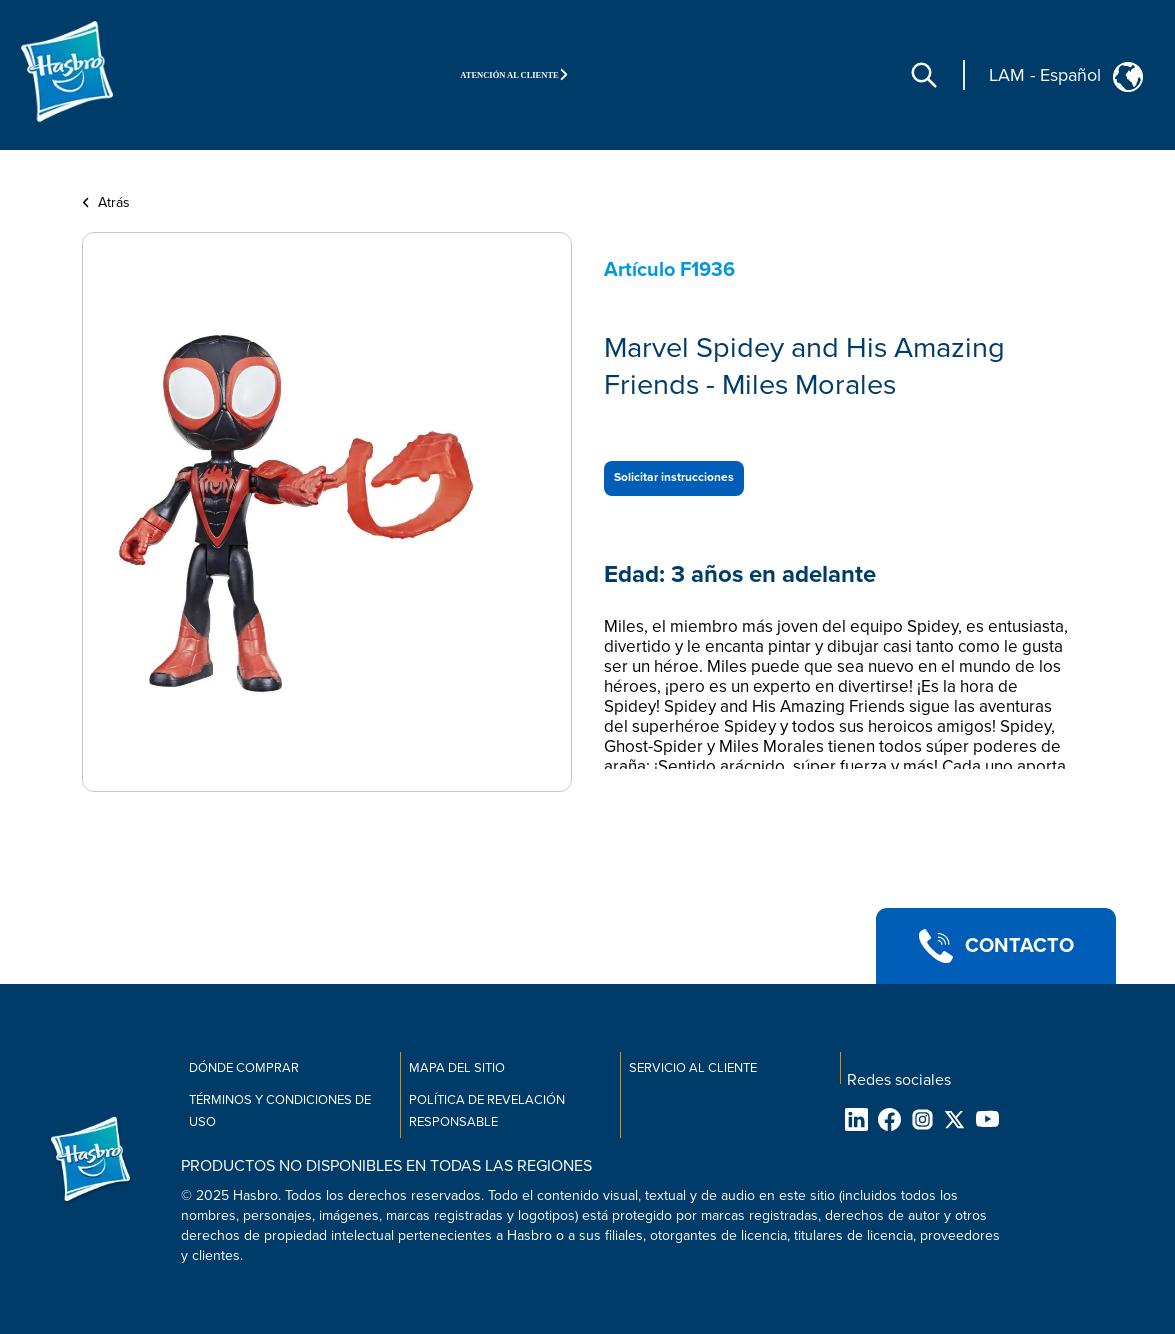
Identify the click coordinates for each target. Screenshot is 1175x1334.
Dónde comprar (244, 1068)
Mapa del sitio (457, 1068)
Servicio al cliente (693, 1068)
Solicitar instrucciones (674, 477)
